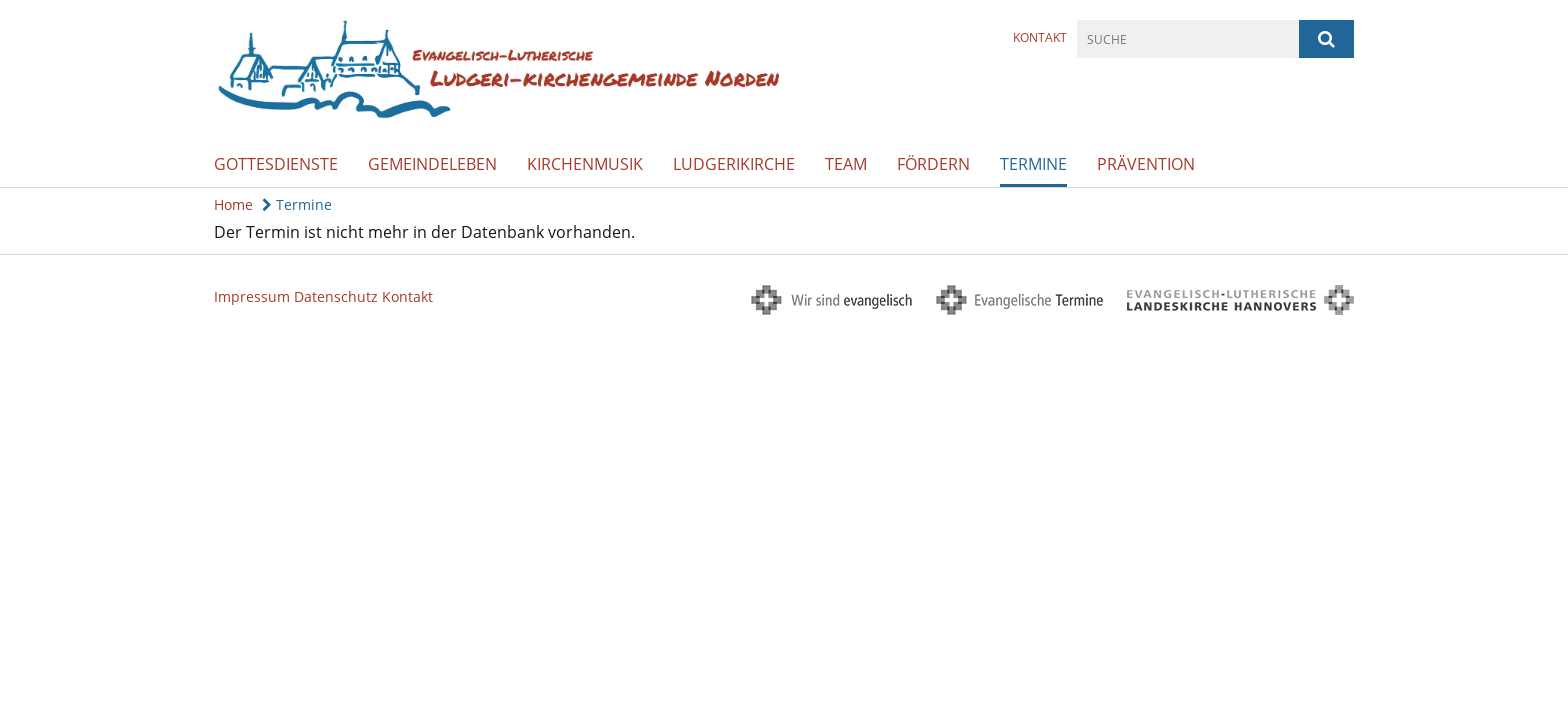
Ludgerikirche (734, 164)
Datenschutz (336, 296)
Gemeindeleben (432, 164)
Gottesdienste (276, 164)
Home (233, 204)
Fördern (933, 164)
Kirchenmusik (585, 164)
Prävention (1146, 164)
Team (846, 164)
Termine (1033, 164)
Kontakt (1040, 37)
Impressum (252, 296)
